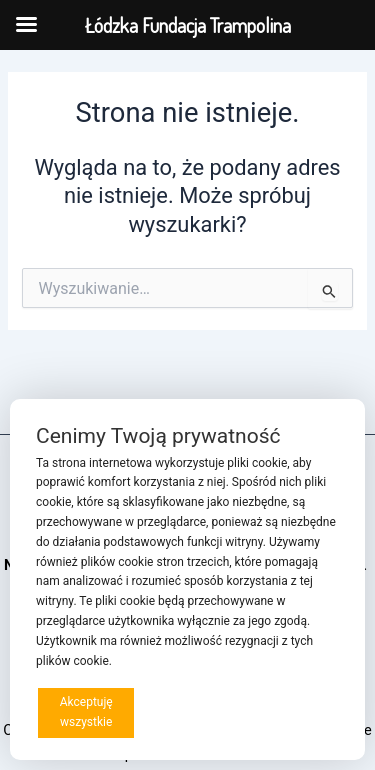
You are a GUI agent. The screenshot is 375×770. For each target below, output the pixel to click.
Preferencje (298, 711)
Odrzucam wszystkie (197, 712)
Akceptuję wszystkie (86, 712)
